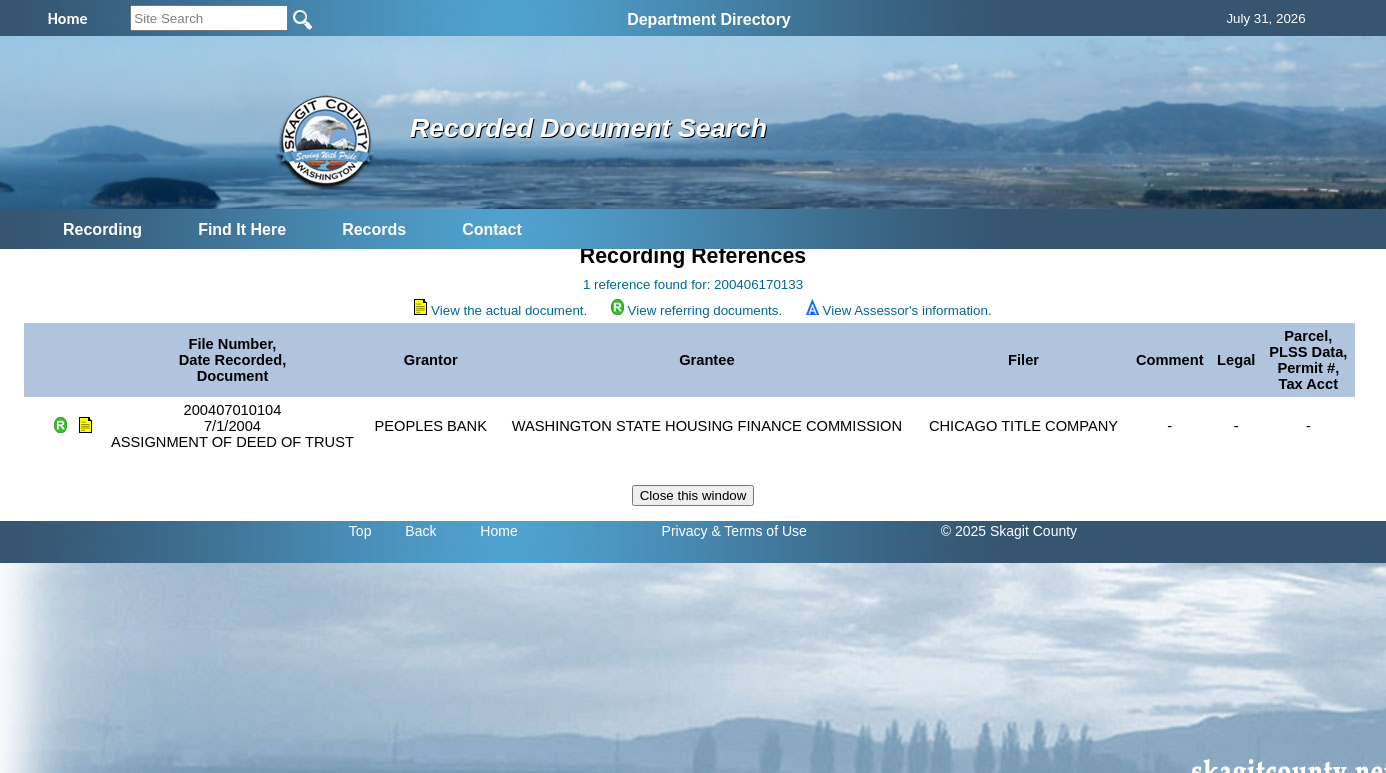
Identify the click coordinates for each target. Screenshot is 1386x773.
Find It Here (242, 229)
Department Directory (709, 19)
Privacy (685, 531)
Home (498, 531)
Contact (492, 229)
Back (420, 531)
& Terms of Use (758, 531)
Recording (102, 229)
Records (374, 229)
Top (360, 531)
